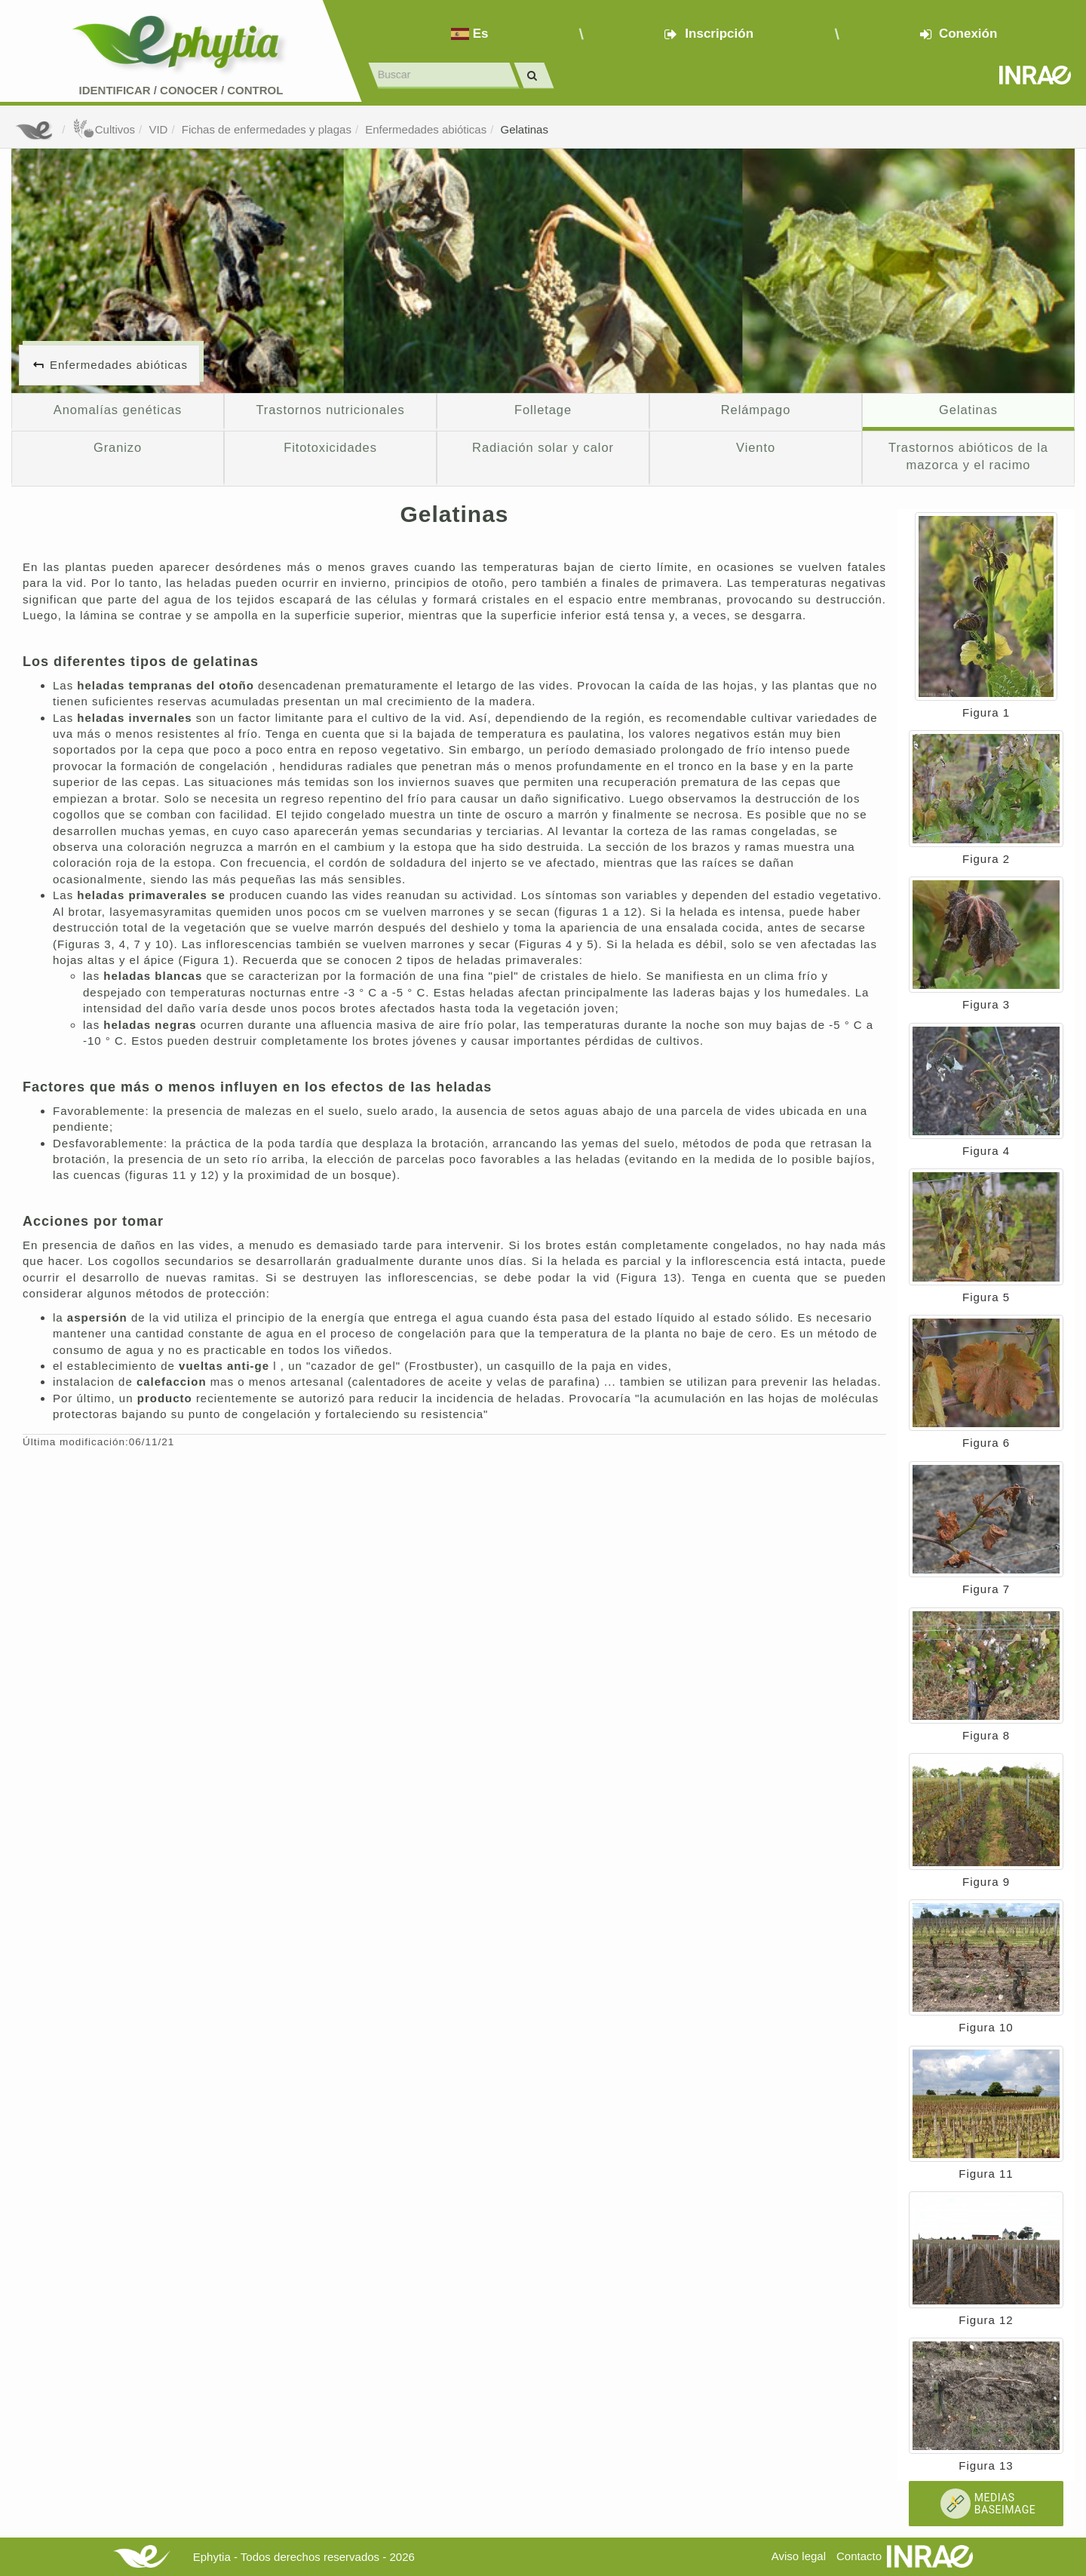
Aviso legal (799, 2556)
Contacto (859, 2556)
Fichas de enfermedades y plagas (266, 129)
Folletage (543, 409)
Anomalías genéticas (118, 409)
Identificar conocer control (181, 90)
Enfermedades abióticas (425, 129)
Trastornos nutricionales (330, 409)
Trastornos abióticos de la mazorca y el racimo (968, 456)
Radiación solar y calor (543, 447)
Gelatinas (524, 129)
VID (158, 129)
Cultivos (103, 129)
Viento (755, 447)
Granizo (118, 447)
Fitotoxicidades (330, 447)
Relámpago (756, 409)
